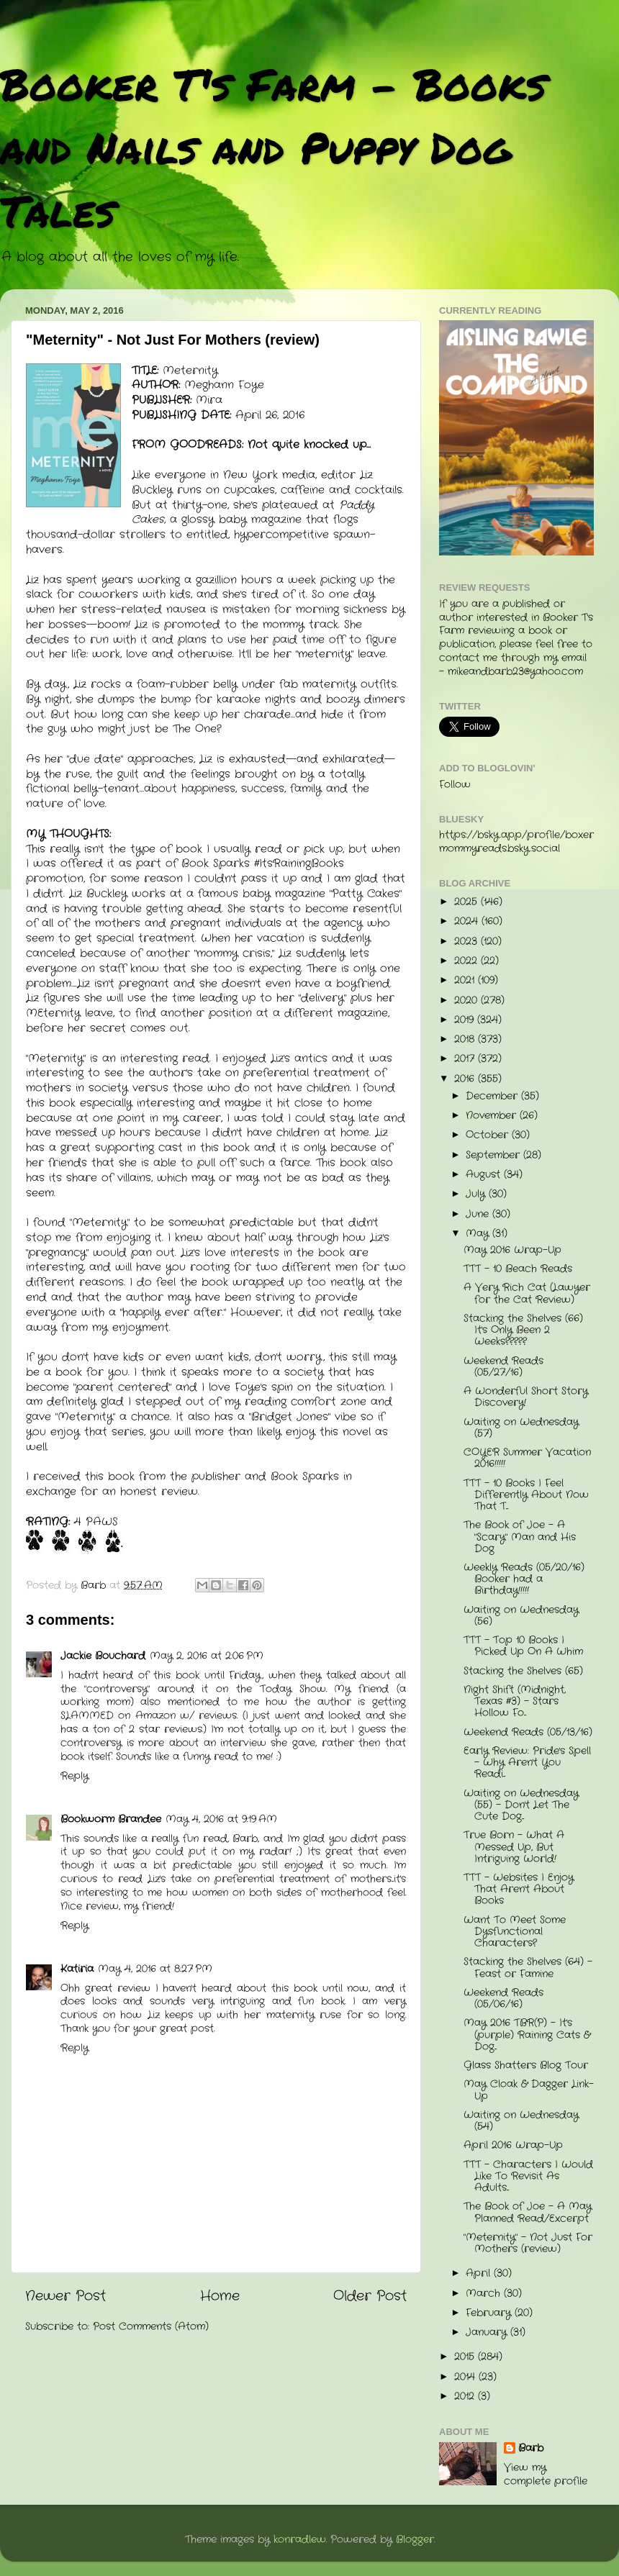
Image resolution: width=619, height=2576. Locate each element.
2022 (467, 961)
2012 (466, 2396)
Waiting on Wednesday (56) (521, 1615)
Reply (74, 1776)
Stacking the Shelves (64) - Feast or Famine (528, 1967)
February (490, 2313)
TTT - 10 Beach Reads (518, 1269)
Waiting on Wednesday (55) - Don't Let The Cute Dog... (521, 1805)
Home (220, 2296)
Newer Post (65, 2296)
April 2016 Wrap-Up (513, 2145)
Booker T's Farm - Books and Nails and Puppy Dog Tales (273, 147)
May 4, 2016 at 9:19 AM (221, 1819)
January (488, 2332)
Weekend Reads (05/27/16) (503, 1366)
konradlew (300, 2539)
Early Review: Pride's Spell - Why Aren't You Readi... (527, 1762)
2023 (467, 941)
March (485, 2293)
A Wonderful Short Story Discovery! (526, 1397)
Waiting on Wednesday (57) (521, 1428)
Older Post (370, 2296)
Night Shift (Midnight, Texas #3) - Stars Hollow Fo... (515, 1701)
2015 (466, 2357)
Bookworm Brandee (110, 1819)
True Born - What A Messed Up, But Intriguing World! (514, 1846)
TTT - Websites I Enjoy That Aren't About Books (519, 1889)
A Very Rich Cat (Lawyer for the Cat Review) (527, 1293)
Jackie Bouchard (102, 1656)
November (493, 1116)
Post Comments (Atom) (151, 2327)
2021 (466, 980)
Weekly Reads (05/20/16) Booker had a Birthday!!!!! (524, 1579)
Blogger (415, 2539)
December (493, 1096)
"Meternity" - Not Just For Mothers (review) (528, 2243)
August (485, 1175)
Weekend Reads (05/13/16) (528, 1732)
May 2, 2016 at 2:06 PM (206, 1656)
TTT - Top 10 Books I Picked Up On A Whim (523, 1646)
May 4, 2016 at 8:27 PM (155, 1969)
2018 (466, 1039)
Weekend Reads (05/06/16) (503, 1998)
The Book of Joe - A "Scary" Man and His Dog (520, 1536)
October (489, 1135)
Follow (455, 785)
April (480, 2273)
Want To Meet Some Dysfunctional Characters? (515, 1931)
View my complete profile (545, 2474)
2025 (467, 902)
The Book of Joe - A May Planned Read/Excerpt (528, 2212)
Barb (530, 2448)
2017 (466, 1059)
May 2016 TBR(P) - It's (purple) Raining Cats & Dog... (527, 2034)
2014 (466, 2377)
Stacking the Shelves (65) (523, 1671)
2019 (465, 1020)
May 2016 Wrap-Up (512, 1250)
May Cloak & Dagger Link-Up (529, 2090)
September (494, 1155)
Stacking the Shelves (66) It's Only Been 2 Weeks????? (523, 1330)
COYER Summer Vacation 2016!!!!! (527, 1458)
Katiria (77, 1969)
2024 (468, 921)
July (477, 1194)
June (479, 1214)
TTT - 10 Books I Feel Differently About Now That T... (526, 1495)
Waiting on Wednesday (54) (521, 2120)
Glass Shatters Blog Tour (526, 2065)
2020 (467, 1000)
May (479, 1234)
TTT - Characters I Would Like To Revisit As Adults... (528, 2176)
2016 (466, 1079)
